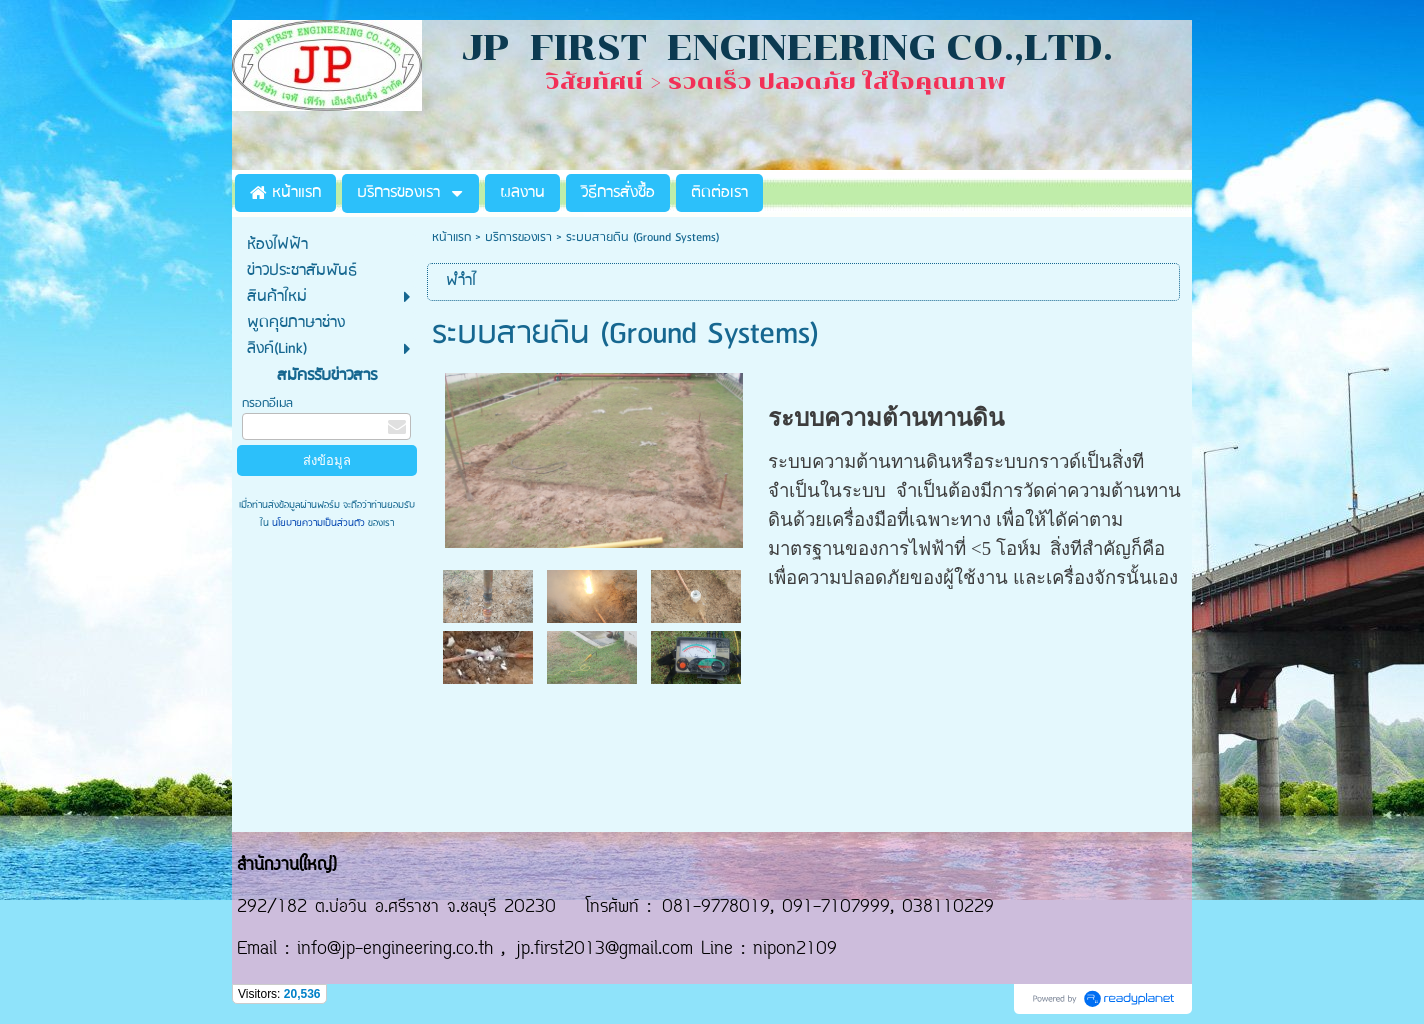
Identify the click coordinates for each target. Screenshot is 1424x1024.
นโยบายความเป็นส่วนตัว (318, 523)
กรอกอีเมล (267, 403)
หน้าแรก (451, 237)
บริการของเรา (518, 237)
